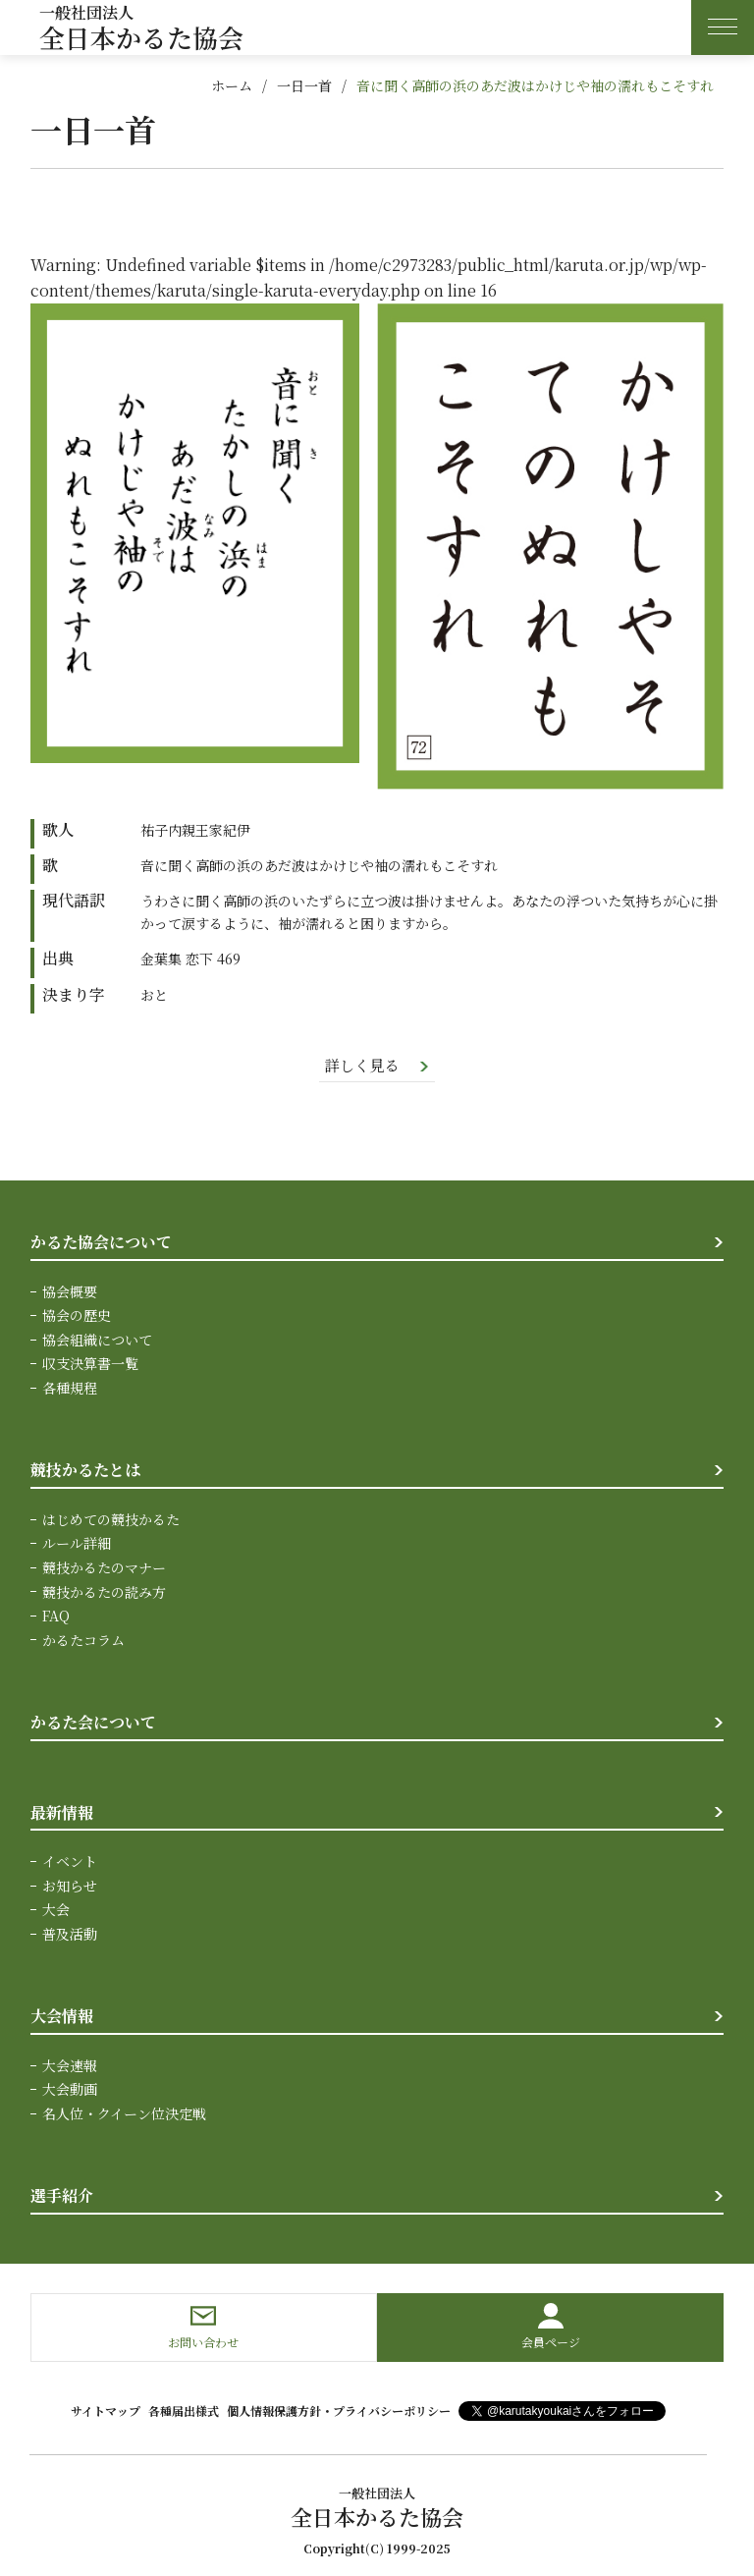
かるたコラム (83, 1639)
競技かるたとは (85, 1470)
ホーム (231, 85)
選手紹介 (61, 2194)
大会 (56, 1909)
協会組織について (97, 1340)
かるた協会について (101, 1243)
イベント (69, 1861)
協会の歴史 (76, 1316)
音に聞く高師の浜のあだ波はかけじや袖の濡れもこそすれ (535, 85)
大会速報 (69, 2064)
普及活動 (69, 1933)
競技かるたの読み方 (104, 1591)
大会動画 (69, 2088)
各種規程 (69, 1388)
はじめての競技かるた (111, 1519)
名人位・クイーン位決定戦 (124, 2112)
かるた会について (93, 1722)
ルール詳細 (76, 1544)
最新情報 (61, 1811)
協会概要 (69, 1292)
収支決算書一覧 (90, 1364)
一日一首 (304, 85)
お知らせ (69, 1884)
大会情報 (61, 2014)
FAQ (56, 1615)
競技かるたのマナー (104, 1567)
